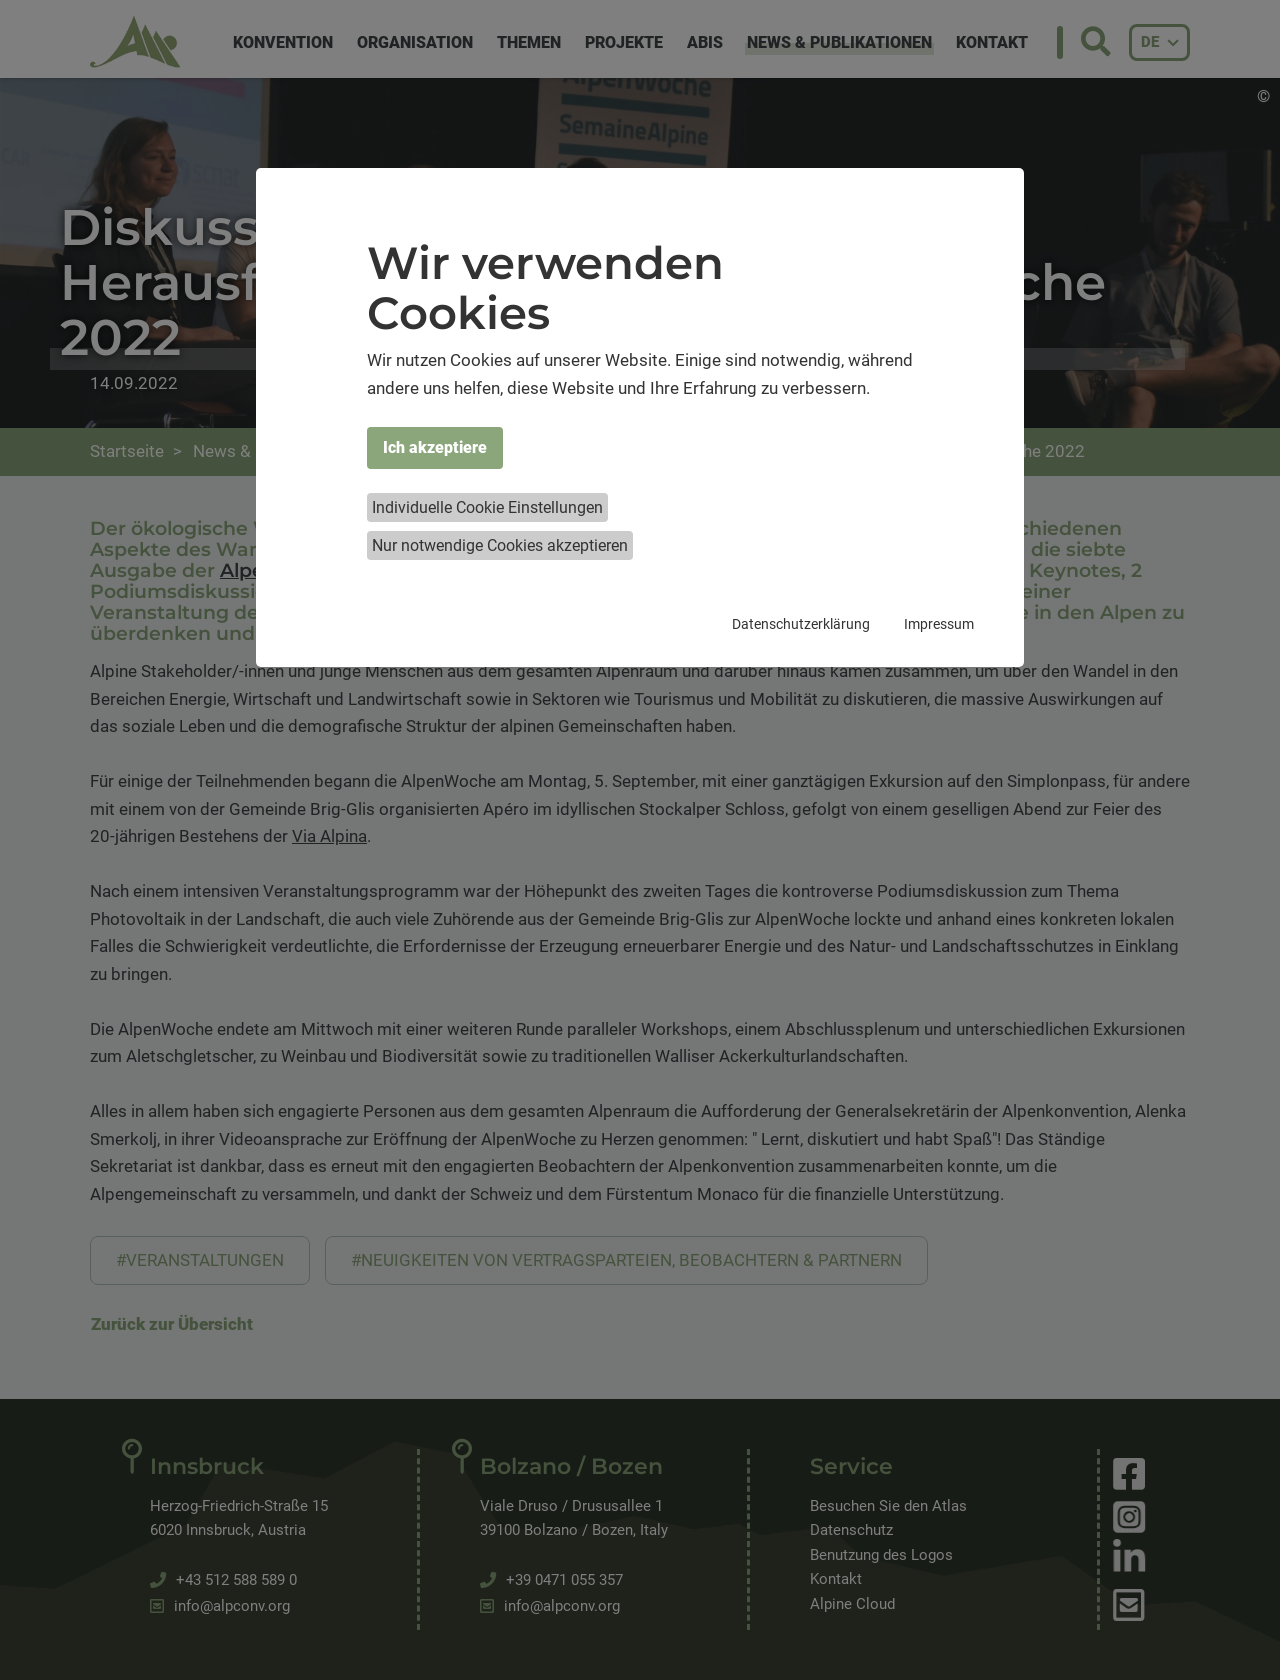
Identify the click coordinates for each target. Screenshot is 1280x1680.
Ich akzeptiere (435, 447)
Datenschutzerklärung (801, 624)
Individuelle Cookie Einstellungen (487, 507)
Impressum (939, 624)
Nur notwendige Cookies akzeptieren (500, 545)
